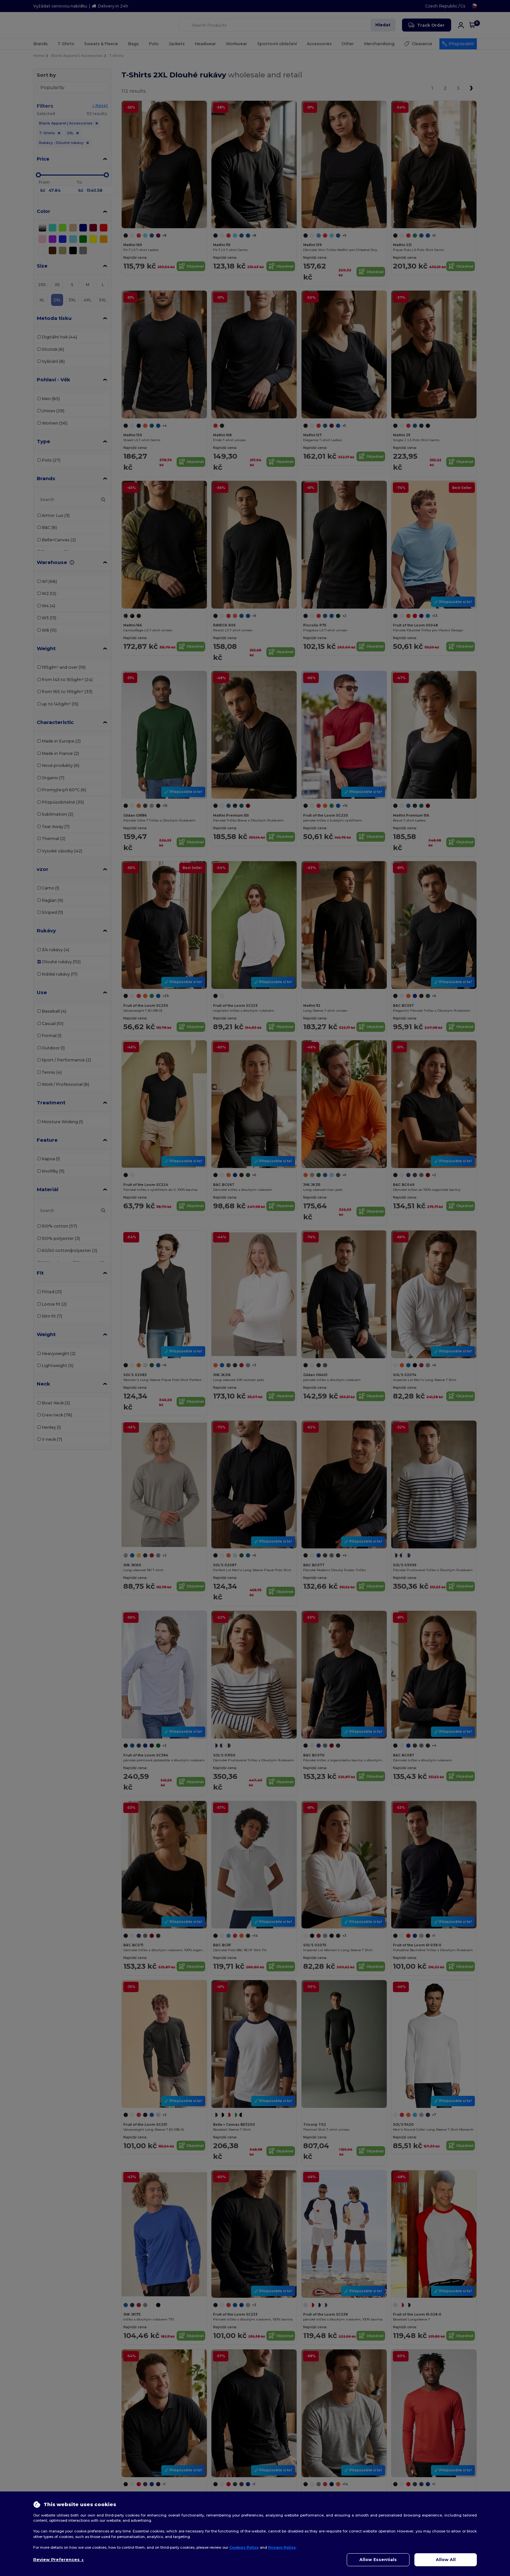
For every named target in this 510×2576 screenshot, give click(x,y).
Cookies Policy (244, 2547)
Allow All (446, 2559)
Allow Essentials (378, 2559)
